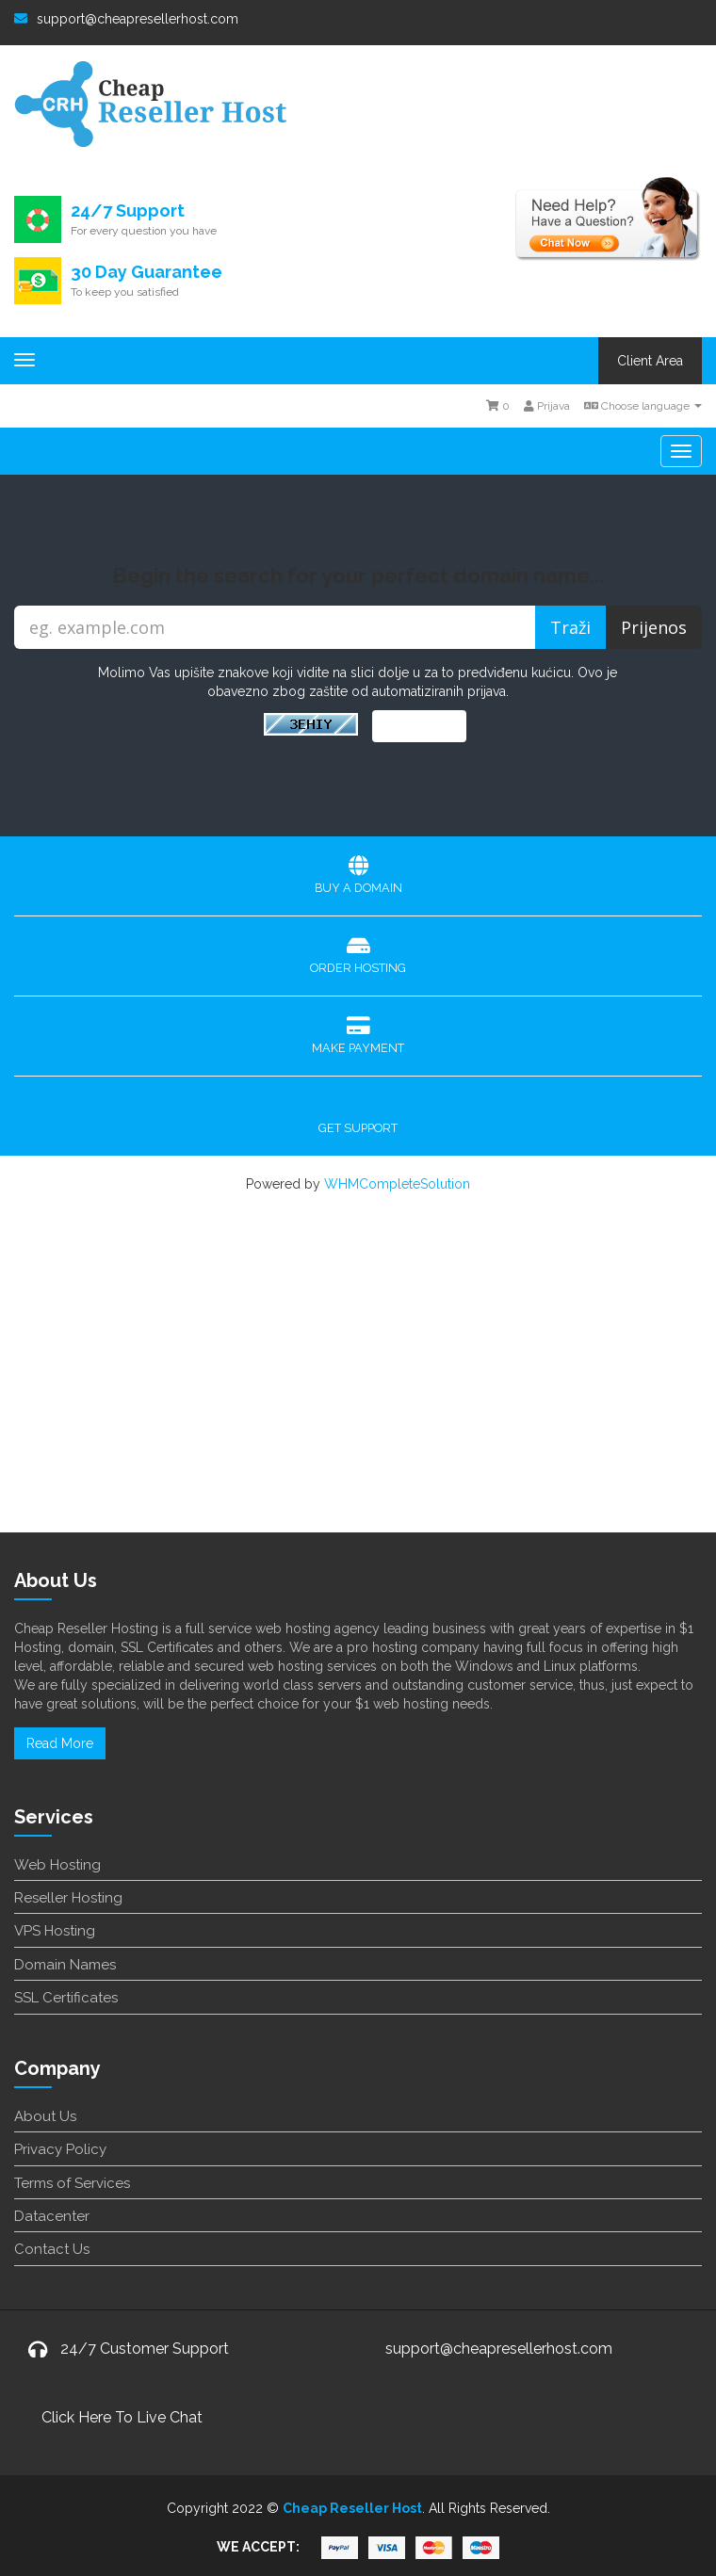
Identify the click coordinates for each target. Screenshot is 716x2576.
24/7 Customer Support (144, 2348)
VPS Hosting (54, 1930)
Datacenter (52, 2216)
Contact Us (52, 2249)
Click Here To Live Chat (122, 2417)
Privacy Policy (60, 2149)
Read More (59, 1743)
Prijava (547, 406)
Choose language (643, 406)
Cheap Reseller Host (352, 2508)
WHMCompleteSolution (397, 1183)
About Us (45, 2116)
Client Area (650, 360)
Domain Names (65, 1964)
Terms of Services (72, 2183)
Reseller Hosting (68, 1897)
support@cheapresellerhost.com (126, 18)
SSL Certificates (66, 1997)
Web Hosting (57, 1864)
